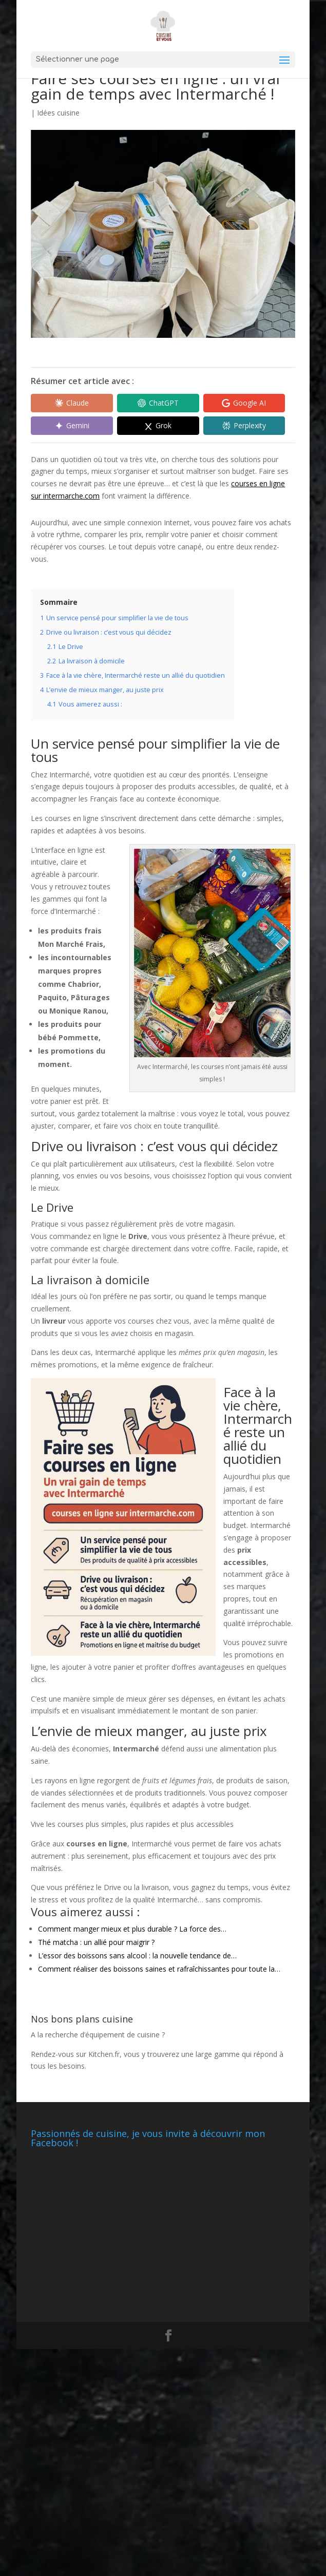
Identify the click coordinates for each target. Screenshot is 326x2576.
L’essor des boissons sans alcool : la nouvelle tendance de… (137, 1955)
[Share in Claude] (69, 403)
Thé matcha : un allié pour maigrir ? (96, 1942)
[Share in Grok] (150, 425)
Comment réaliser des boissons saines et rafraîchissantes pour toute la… (159, 1969)
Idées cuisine (58, 113)
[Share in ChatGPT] (150, 403)
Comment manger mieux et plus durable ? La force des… (132, 1929)
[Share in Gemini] (69, 425)
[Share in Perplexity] (231, 425)
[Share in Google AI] (231, 403)
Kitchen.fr (104, 2054)
